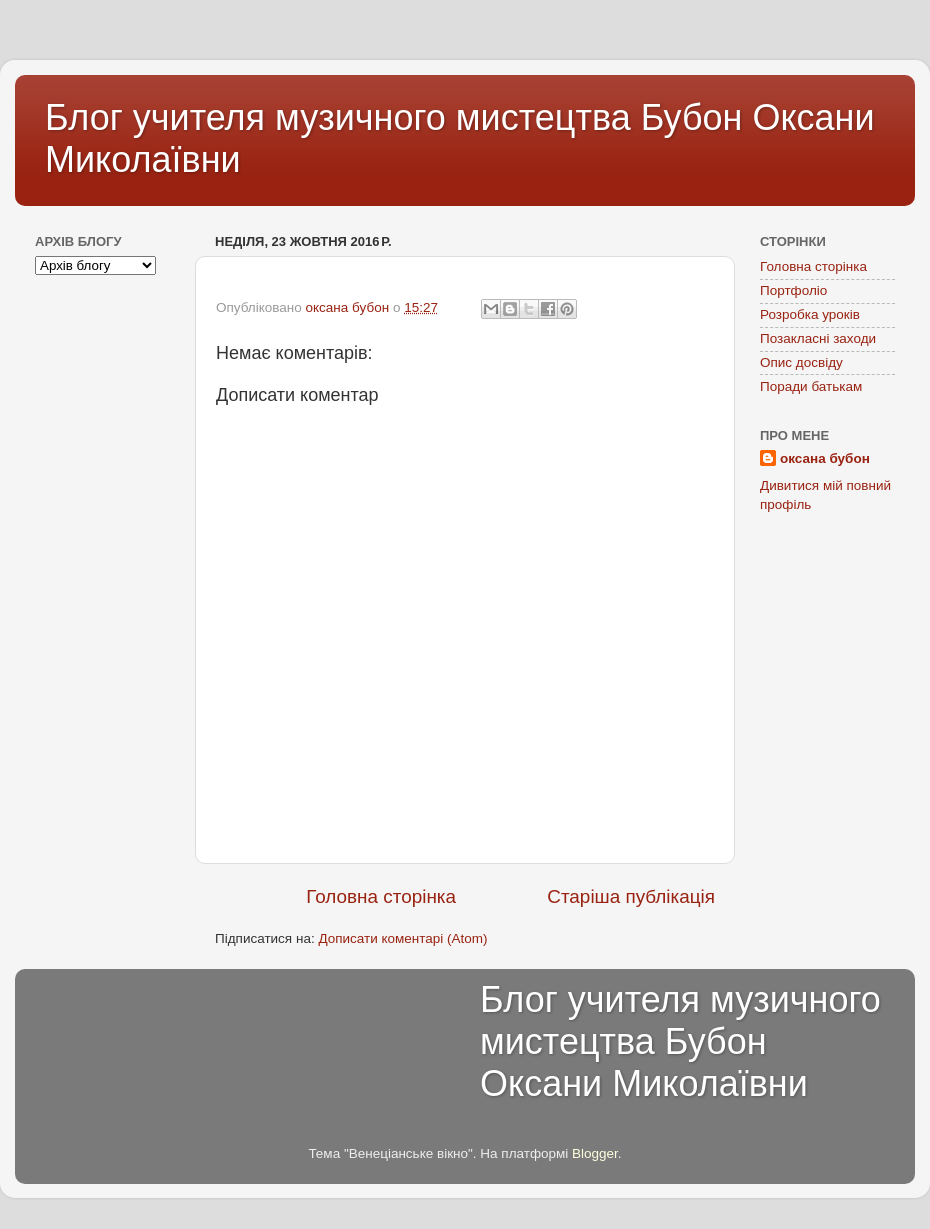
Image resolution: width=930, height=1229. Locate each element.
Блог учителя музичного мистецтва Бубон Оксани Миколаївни (680, 1041)
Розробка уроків (810, 314)
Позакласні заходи (818, 338)
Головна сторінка (381, 896)
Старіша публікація (631, 896)
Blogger (595, 1153)
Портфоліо (793, 290)
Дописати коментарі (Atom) (402, 938)
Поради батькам (811, 386)
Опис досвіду (801, 362)
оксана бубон (825, 458)
